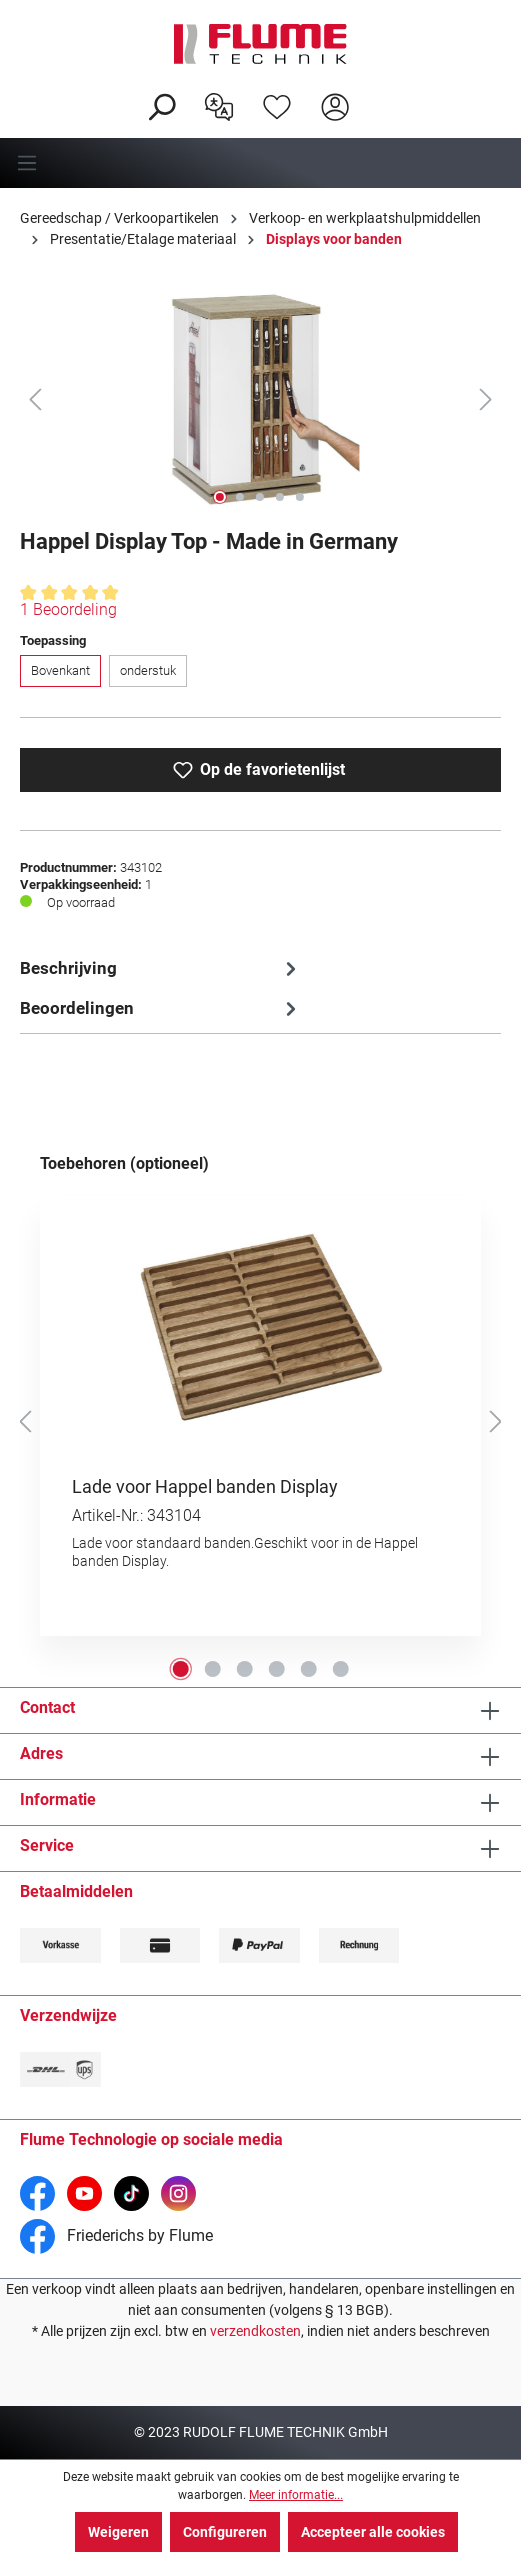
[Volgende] (486, 398)
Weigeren (118, 2532)
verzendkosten (255, 2331)
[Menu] (260, 163)
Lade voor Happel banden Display (205, 1486)
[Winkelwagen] (377, 91)
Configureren (225, 2532)
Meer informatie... (296, 2495)
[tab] (161, 969)
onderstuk (148, 670)
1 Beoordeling (68, 609)
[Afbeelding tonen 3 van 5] (260, 497)
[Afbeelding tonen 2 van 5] (240, 497)
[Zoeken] (161, 105)
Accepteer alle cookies (373, 2532)
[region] (260, 398)
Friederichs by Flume (116, 2235)
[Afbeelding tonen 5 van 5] (300, 497)
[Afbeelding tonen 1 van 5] (220, 497)
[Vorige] (35, 398)
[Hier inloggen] (335, 105)
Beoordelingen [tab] (161, 1009)
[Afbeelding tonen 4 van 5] (280, 497)
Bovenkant (60, 670)
